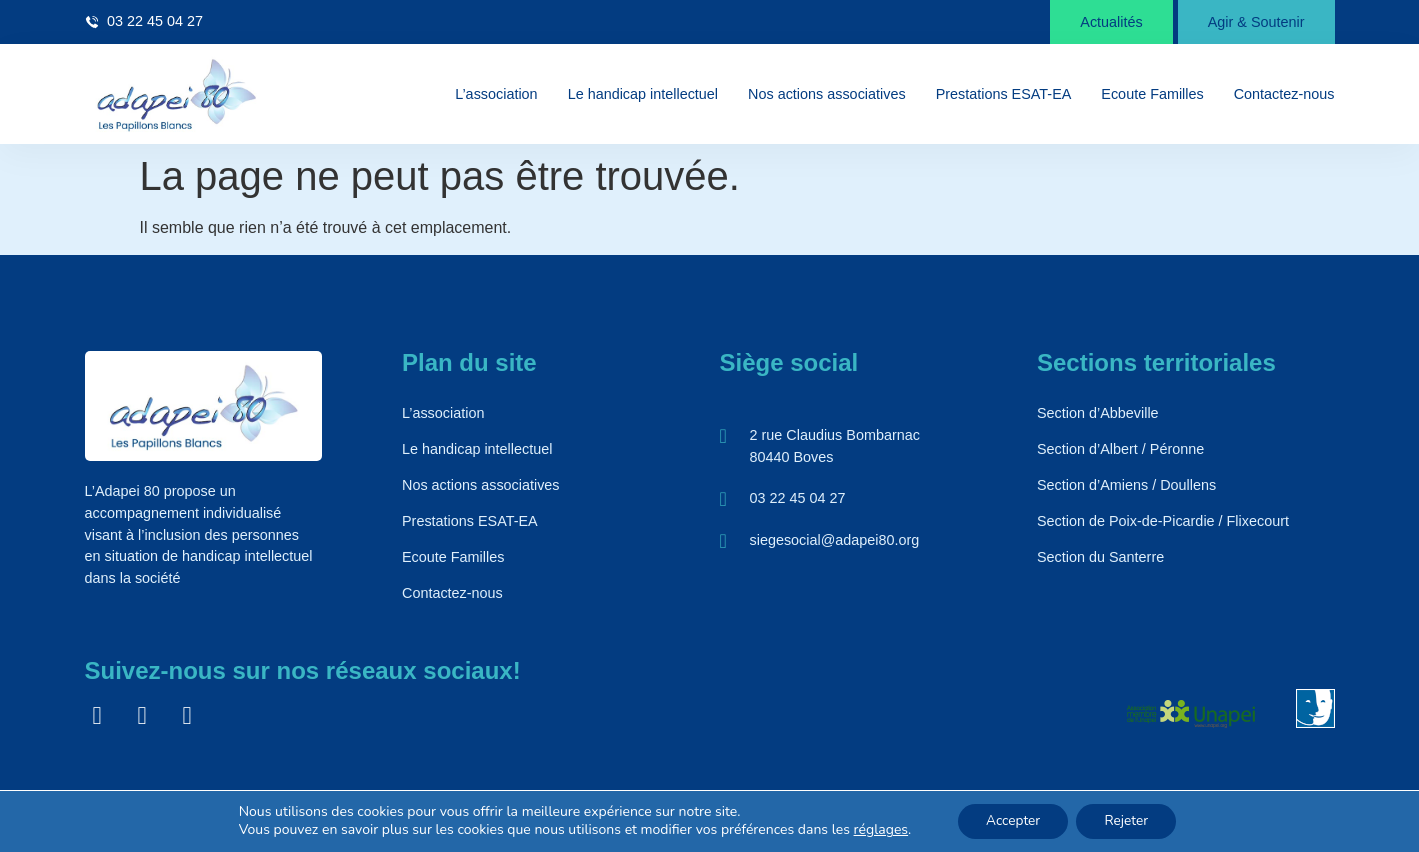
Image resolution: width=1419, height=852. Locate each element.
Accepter (1011, 820)
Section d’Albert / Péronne (1120, 449)
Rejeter (1129, 820)
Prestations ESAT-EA (1004, 94)
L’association (496, 94)
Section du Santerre (1100, 557)
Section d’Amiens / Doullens (1126, 485)
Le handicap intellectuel (643, 94)
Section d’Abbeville (1098, 413)
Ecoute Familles (1152, 94)
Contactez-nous (1284, 94)
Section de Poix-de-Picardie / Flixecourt (1163, 521)
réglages (876, 830)
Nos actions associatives (827, 94)
